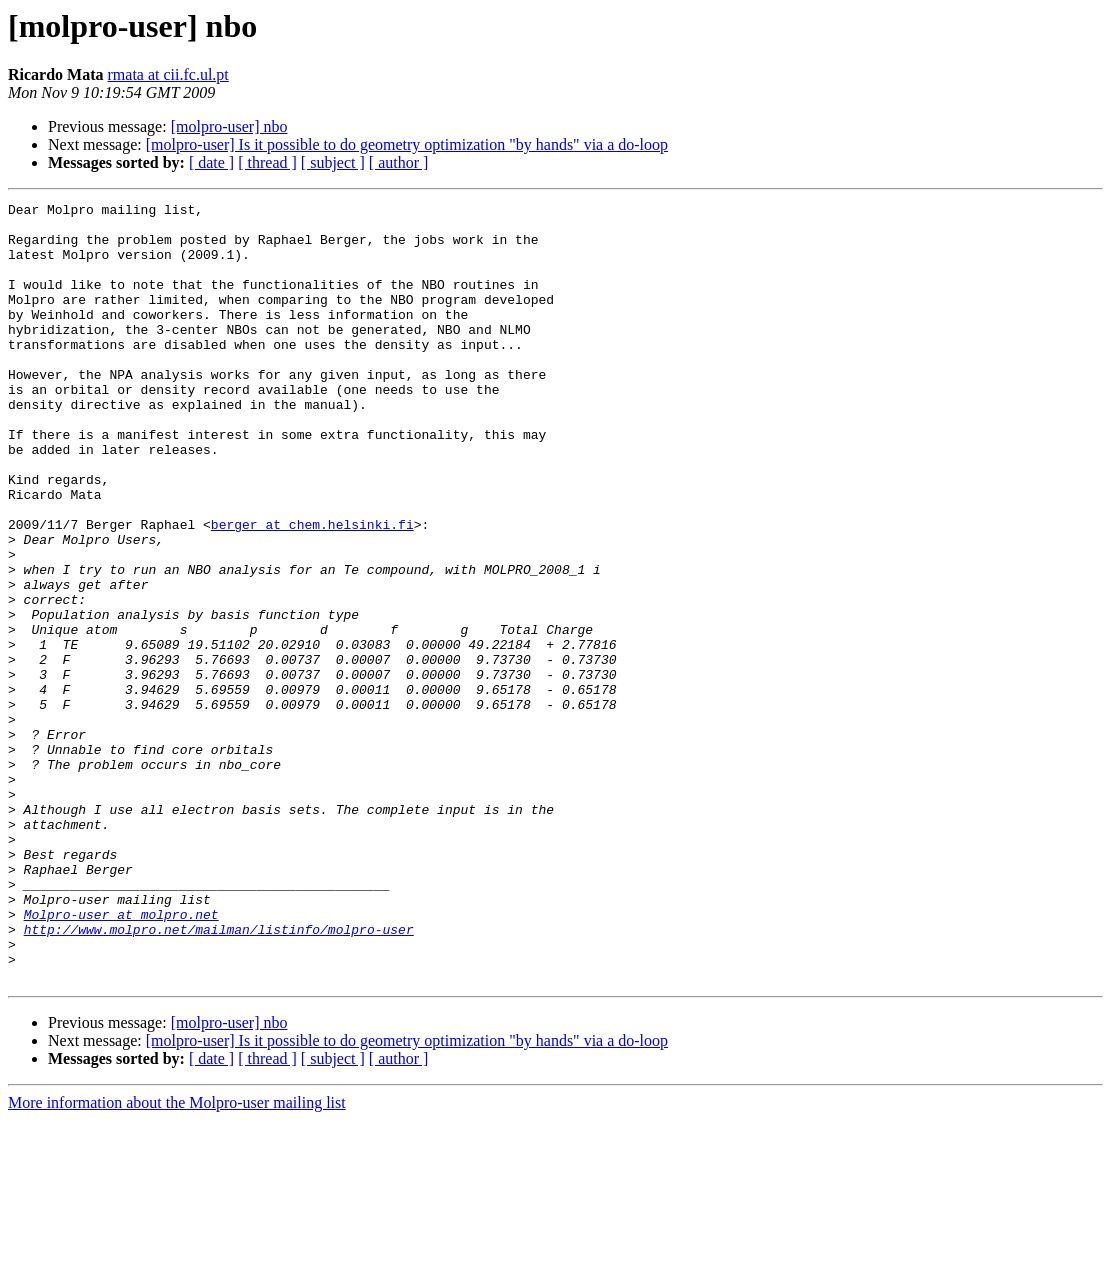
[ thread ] (267, 162)
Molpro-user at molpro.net (121, 1058)
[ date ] (211, 162)
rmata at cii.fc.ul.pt (168, 74)
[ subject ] (333, 162)
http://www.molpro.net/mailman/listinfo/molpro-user (219, 1076)
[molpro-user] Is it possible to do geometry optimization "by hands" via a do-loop (407, 144)
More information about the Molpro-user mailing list (177, 1258)
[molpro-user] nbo (229, 126)
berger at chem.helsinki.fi (312, 590)
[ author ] (399, 162)
